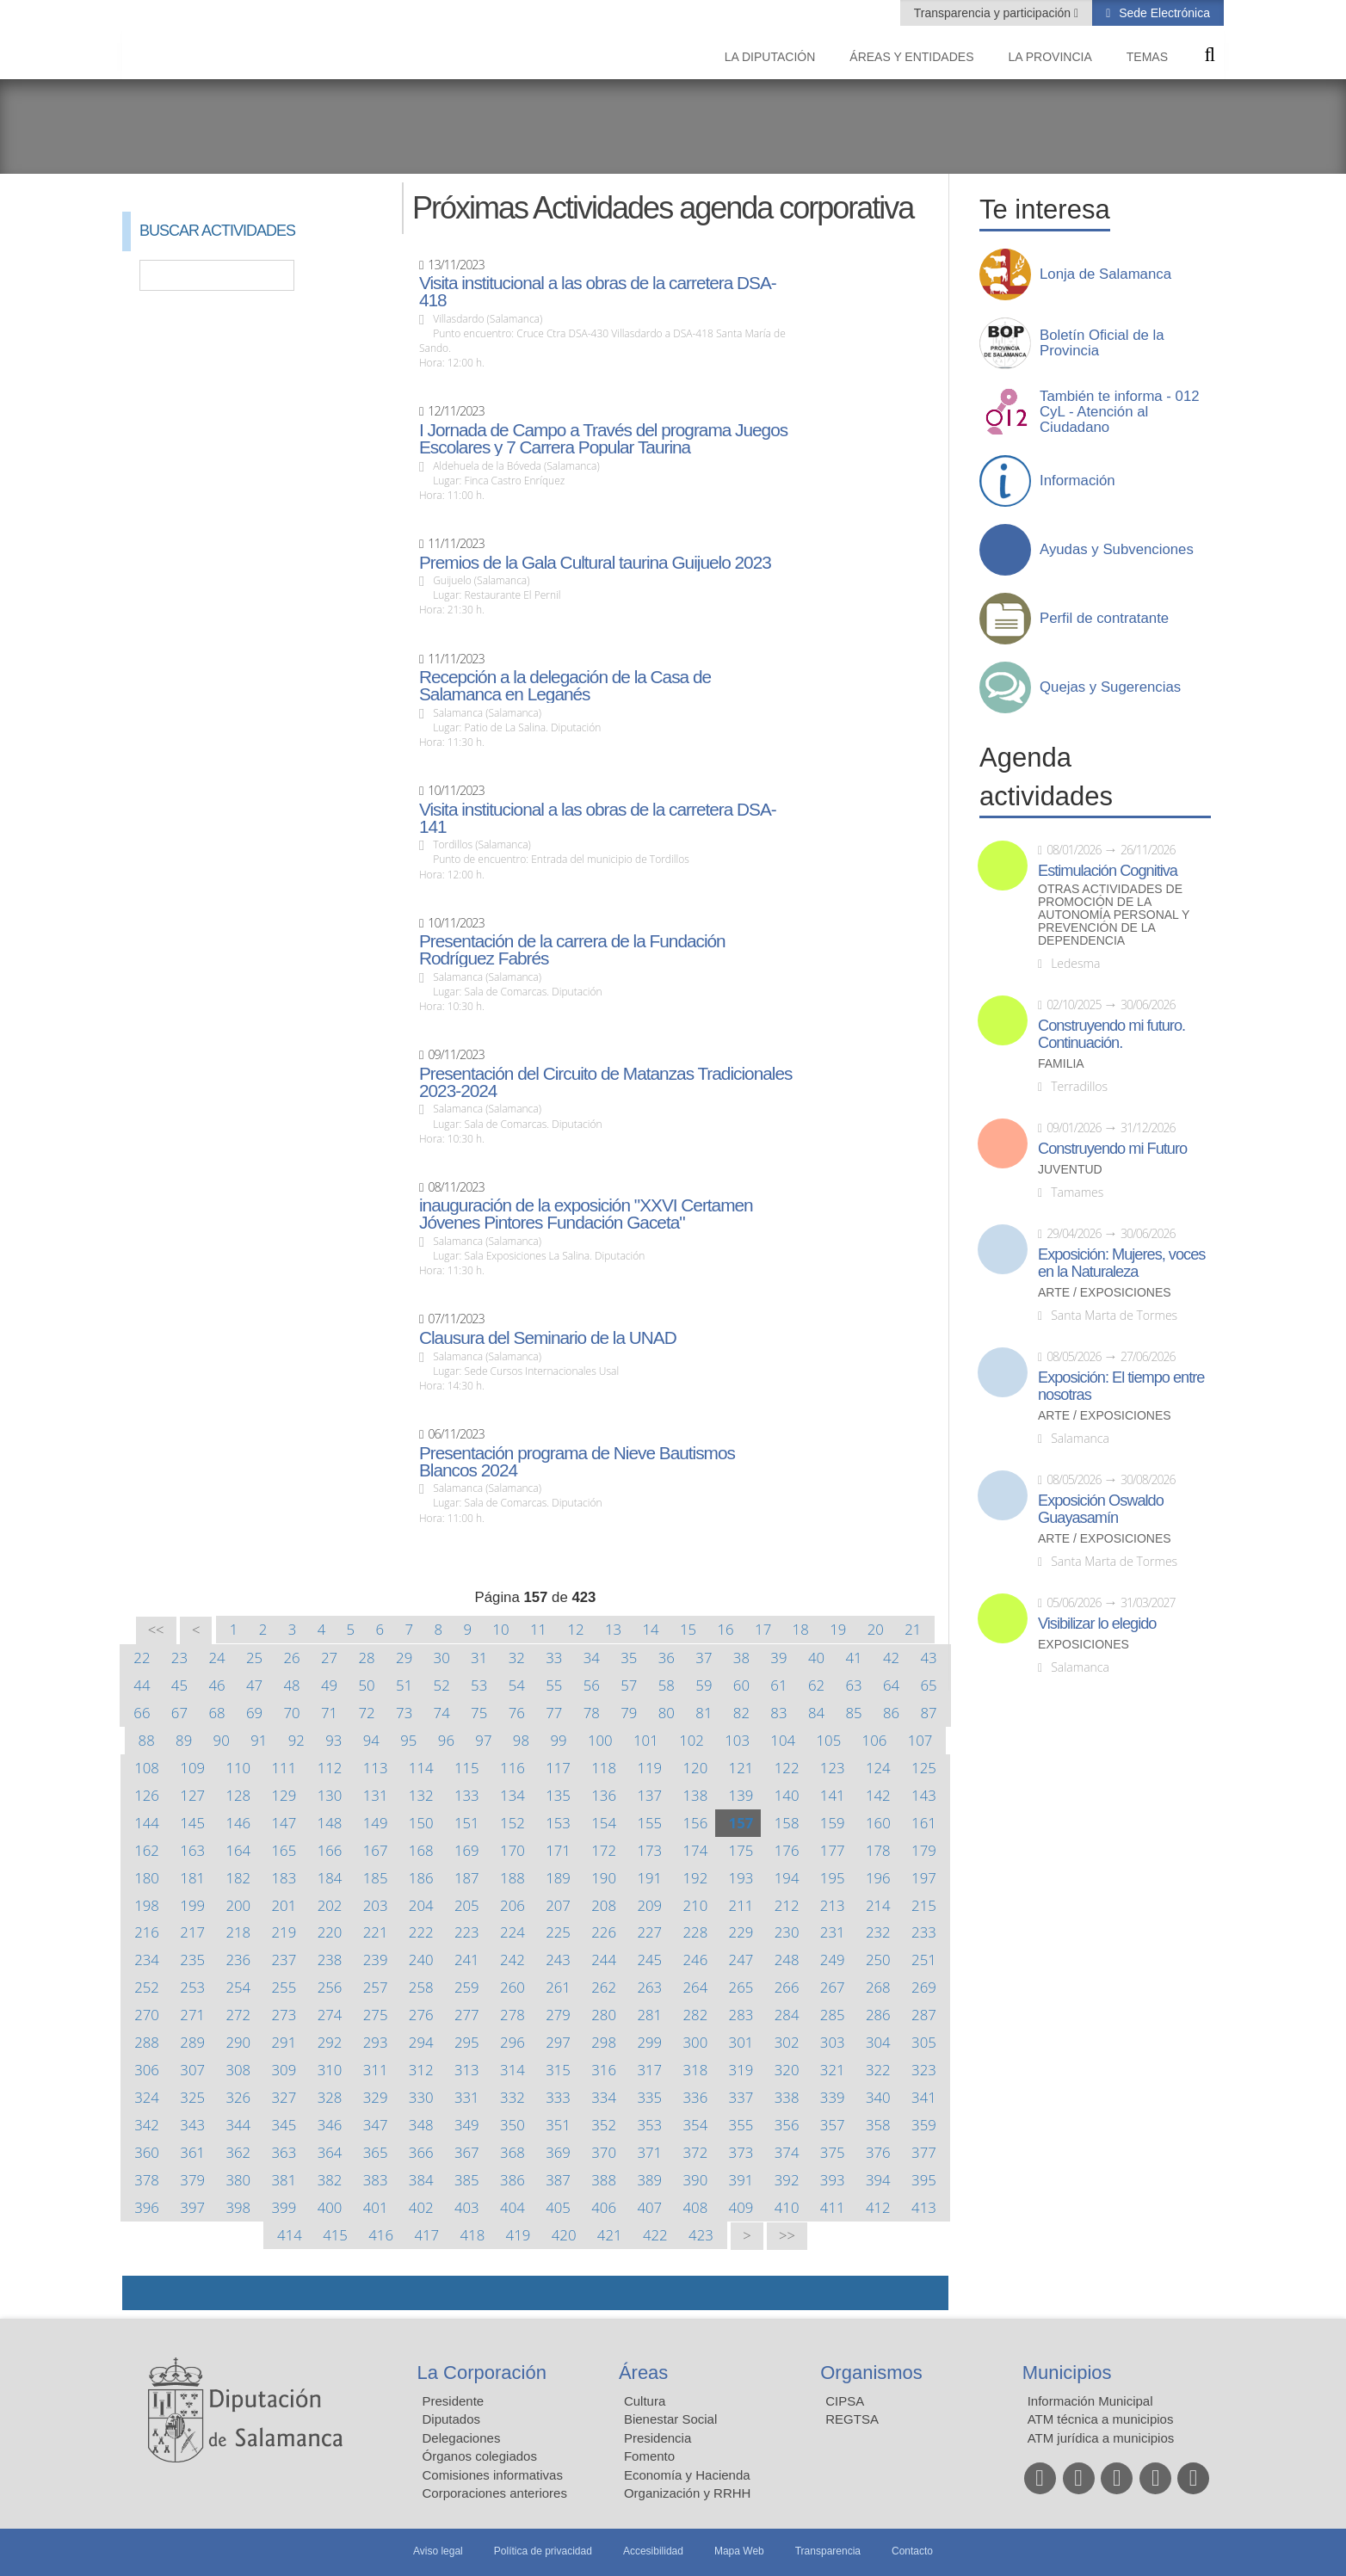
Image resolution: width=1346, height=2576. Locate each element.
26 (291, 1657)
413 (923, 2207)
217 (192, 1932)
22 (141, 1657)
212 (787, 1905)
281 (649, 2014)
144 (146, 1823)
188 (512, 1878)
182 (237, 1878)
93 (333, 1740)
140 (787, 1795)
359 (923, 2125)
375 (832, 2152)
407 (649, 2207)
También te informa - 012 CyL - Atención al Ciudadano (1120, 412)
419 (518, 2235)
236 (237, 1959)
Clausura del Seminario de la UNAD (547, 1338)
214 (878, 1905)
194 (787, 1878)
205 (466, 1905)
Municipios (1067, 2372)
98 (521, 1740)
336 (695, 2097)
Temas (1147, 57)
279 (558, 2014)
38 (741, 1657)
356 (787, 2125)
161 (923, 1823)
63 (853, 1685)
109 (192, 1768)
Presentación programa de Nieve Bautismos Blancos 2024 (577, 1462)
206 (512, 1905)
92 (296, 1740)
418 (472, 2235)
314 (512, 2070)
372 (695, 2152)
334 (603, 2097)
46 (216, 1685)
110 (237, 1768)
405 (558, 2207)
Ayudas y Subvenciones (1117, 550)
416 (380, 2235)
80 (666, 1712)
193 (741, 1878)
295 (466, 2042)
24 (216, 1657)
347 (375, 2125)
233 (923, 1932)
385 (466, 2180)
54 (517, 1685)
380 (237, 2180)
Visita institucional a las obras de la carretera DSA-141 (597, 818)
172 (603, 1850)
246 (695, 1959)
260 (512, 1987)
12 (575, 1629)
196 (878, 1878)
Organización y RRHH (687, 2493)
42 (891, 1657)
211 (741, 1905)
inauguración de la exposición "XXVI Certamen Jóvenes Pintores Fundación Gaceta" (586, 1214)
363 (284, 2152)
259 (466, 1987)
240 (421, 1959)
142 (878, 1795)
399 (284, 2207)
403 (466, 2207)
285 (832, 2014)
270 (146, 2014)
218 (237, 1932)
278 (512, 2014)
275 (375, 2014)
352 (603, 2125)
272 (237, 2014)
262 (603, 1987)
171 (558, 1850)
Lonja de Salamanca (1105, 274)
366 (421, 2152)
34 (591, 1657)
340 (878, 2097)
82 (741, 1712)
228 (695, 1932)
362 (237, 2152)
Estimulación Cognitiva (1107, 870)
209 (649, 1905)
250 (878, 1959)
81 (703, 1712)
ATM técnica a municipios (1101, 2419)
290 (237, 2042)
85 (853, 1712)
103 (737, 1740)
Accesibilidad (653, 2551)
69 (254, 1712)
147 (284, 1823)
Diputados (452, 2419)
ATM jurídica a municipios (1101, 2438)
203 (375, 1905)
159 (832, 1823)
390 (695, 2180)
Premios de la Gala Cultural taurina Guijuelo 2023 (595, 562)
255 (284, 1987)
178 (878, 1850)
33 (554, 1657)
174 (695, 1850)
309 (284, 2070)
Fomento (649, 2456)
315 (558, 2070)
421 (609, 2235)
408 (695, 2207)
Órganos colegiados (480, 2456)
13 (613, 1629)
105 (828, 1740)
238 (330, 1959)
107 (920, 1740)
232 (878, 1932)
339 (832, 2097)
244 (603, 1959)
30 (442, 1657)
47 (254, 1685)
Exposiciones (1083, 1644)
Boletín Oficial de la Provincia (1102, 343)
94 (371, 1740)
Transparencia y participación (994, 13)
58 (666, 1685)
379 (192, 2180)
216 (146, 1932)
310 (330, 2070)
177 (832, 1850)
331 (466, 2097)
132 (421, 1795)
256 (330, 1987)
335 (649, 2097)
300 (695, 2042)
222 (421, 1932)
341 (923, 2097)
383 (375, 2180)
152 (512, 1823)
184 (330, 1878)
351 (558, 2125)
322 (878, 2070)
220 (330, 1932)
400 (330, 2207)
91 (258, 1740)
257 (375, 1987)
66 (141, 1712)
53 (479, 1685)
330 (421, 2097)
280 (603, 2014)
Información (1077, 481)
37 (703, 1657)
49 (329, 1685)
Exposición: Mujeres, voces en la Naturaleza (1121, 1263)
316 (603, 2070)
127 (192, 1795)
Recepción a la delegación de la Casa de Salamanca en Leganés (565, 686)
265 (741, 1987)
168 (421, 1850)
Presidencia (657, 2438)
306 (146, 2070)
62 (816, 1685)
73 (404, 1712)
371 (649, 2152)
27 (329, 1657)
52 (442, 1685)
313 (466, 2070)
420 (564, 2235)
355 (741, 2125)
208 (603, 1905)
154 (603, 1823)
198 (146, 1905)
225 (558, 1932)
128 (237, 1795)
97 (483, 1740)
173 (649, 1850)
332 (512, 2097)
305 (923, 2042)
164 (237, 1850)
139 (741, 1795)
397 (192, 2207)
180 (146, 1878)
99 (558, 1740)
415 (335, 2235)
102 (691, 1740)
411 (832, 2207)
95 (408, 1740)
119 (649, 1768)
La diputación (770, 57)
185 (375, 1878)
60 (741, 1685)
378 (146, 2180)
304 (878, 2042)
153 (558, 1823)
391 (741, 2180)
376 (878, 2152)
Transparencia (828, 2551)
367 (466, 2152)
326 (237, 2097)
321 (832, 2070)
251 (923, 1959)
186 (421, 1878)
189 (558, 1878)
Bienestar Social (670, 2419)
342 (146, 2125)
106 (874, 1740)
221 (375, 1932)
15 (688, 1629)
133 (466, 1795)
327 (284, 2097)
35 (629, 1657)
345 (284, 2125)
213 (832, 1905)
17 (763, 1629)
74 (442, 1712)
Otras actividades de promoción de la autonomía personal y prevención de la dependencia (1113, 915)
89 (184, 1740)
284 (787, 2014)
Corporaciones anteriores (495, 2493)
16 (726, 1629)
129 (284, 1795)
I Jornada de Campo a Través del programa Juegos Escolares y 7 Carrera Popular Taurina (603, 439)
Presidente (454, 2401)
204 (421, 1905)
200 (237, 1905)
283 (741, 2014)
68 (216, 1712)
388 (603, 2180)
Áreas (643, 2372)
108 (146, 1768)
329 (375, 2097)
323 (923, 2070)
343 (192, 2125)
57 (629, 1685)
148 (330, 1823)
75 (479, 1712)
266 (787, 1987)
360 (146, 2152)
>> (787, 2236)
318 (695, 2070)
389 (649, 2180)
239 (375, 1959)
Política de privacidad (543, 2551)
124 (878, 1768)
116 (512, 1768)
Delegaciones (462, 2438)
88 (147, 1740)
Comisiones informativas (493, 2475)
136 (603, 1795)
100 (600, 1740)
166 (330, 1850)
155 (649, 1823)
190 (603, 1878)
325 (192, 2097)
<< (156, 1630)
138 (695, 1795)
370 (603, 2152)
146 (237, 1823)
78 (591, 1712)
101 (645, 1740)
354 (695, 2125)
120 (695, 1768)
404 (512, 2207)
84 (816, 1712)
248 (787, 1959)
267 (832, 1987)
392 (787, 2180)
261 (558, 1987)
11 (538, 1629)
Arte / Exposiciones (1104, 1292)
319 (741, 2070)
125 (923, 1768)
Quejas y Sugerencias (1110, 687)
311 (375, 2070)
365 (375, 2152)
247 (741, 1959)
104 (782, 1740)
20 (875, 1629)
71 (329, 1712)
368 (512, 2152)
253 (192, 1987)
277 (466, 2014)
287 (923, 2014)
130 (330, 1795)
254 (237, 1987)
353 (649, 2125)
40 (816, 1657)
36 (666, 1657)
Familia (1061, 1063)
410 (787, 2207)
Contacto (912, 2551)
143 (923, 1795)
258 (421, 1987)
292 (330, 2042)
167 (375, 1850)
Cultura (644, 2401)
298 (603, 2042)
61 (778, 1685)
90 (221, 1740)
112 (330, 1768)
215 (923, 1905)
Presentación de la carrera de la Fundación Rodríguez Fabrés (572, 950)
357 (832, 2125)
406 (603, 2207)
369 (558, 2152)
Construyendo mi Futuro (1112, 1148)
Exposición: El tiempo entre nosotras (1121, 1386)
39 (778, 1657)
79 (629, 1712)
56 (591, 1685)
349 (466, 2125)
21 (913, 1629)
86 (891, 1712)
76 (517, 1712)
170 (512, 1850)
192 (695, 1878)
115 (466, 1768)
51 (404, 1685)
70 (291, 1712)
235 (192, 1959)
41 (853, 1657)
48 (291, 1685)
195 (832, 1878)
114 (421, 1768)
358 (878, 2125)
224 (512, 1932)
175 (741, 1850)
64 (891, 1685)
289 (192, 2042)
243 (558, 1959)
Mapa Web (739, 2551)
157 (741, 1823)
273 (284, 2014)
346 (330, 2125)
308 (237, 2070)
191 (649, 1878)
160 (878, 1823)
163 (192, 1850)
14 (650, 1629)
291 (284, 2042)
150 (421, 1823)
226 (603, 1932)
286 (878, 2014)
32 (517, 1657)
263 (649, 1987)
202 (330, 1905)
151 (466, 1823)
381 (284, 2180)
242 (512, 1959)
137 (649, 1795)
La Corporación (481, 2372)
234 (146, 1959)
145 (192, 1823)
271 (192, 2014)
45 (179, 1685)
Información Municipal (1090, 2401)
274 (330, 2014)
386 (512, 2180)
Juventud (1070, 1169)
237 (284, 1959)
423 (700, 2235)
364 (330, 2152)
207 (558, 1905)
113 (375, 1768)
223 (466, 1932)
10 (500, 1629)
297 (558, 2042)
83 (778, 1712)
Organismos (871, 2372)
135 (558, 1795)
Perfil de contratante (1104, 618)
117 (558, 1768)
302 (787, 2042)
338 (787, 2097)
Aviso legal (438, 2551)
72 (367, 1712)
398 (237, 2207)
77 (554, 1712)
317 (649, 2070)
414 (289, 2235)
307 (192, 2070)
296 (512, 2042)
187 (466, 1878)
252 (146, 1987)
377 (923, 2152)
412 (878, 2207)
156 (694, 1823)
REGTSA (852, 2419)
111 (284, 1768)
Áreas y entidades (911, 57)
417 (426, 2235)
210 (695, 1905)
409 (741, 2207)
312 (421, 2070)
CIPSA (844, 2401)
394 (878, 2180)
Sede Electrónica (1162, 13)
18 (801, 1629)
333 (558, 2097)
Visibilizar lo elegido (1097, 1623)
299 (649, 2042)
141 (832, 1795)
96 (446, 1740)
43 (928, 1657)
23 (179, 1657)
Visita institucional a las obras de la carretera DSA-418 (597, 291)
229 (741, 1932)
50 (367, 1685)
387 (558, 2180)
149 (375, 1823)
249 (832, 1959)
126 (146, 1795)
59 (703, 1685)
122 (787, 1768)
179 (923, 1850)
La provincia (1050, 57)
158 (787, 1823)
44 (141, 1685)
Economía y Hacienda (687, 2475)
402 (421, 2207)
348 (421, 2125)
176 (787, 1850)
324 (146, 2097)
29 (404, 1657)
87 (928, 1712)
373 (741, 2152)
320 (787, 2070)
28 (367, 1657)
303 (832, 2042)
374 (787, 2152)
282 (695, 2014)
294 (421, 2042)
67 (179, 1712)
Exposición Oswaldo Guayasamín (1101, 1509)
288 (146, 2042)
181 (192, 1878)
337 (741, 2097)
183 (284, 1878)
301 (741, 2042)
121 (741, 1768)
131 (375, 1795)
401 (375, 2207)
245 (649, 1959)
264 (695, 1987)
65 (928, 1685)
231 (832, 1932)
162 (146, 1850)
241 (466, 1959)
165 (284, 1850)
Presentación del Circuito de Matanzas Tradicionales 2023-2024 (605, 1082)
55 (554, 1685)
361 (192, 2152)
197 (923, 1878)
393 (832, 2180)
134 (512, 1795)
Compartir (143, 2293)
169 (466, 1850)
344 (237, 2125)
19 (838, 1629)
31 (479, 1657)
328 (330, 2097)
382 (330, 2180)
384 (421, 2180)
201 (284, 1905)
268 (878, 1987)
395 (923, 2180)
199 (192, 1905)
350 (512, 2125)
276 (421, 2014)
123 (832, 1768)
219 (284, 1932)
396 (146, 2207)
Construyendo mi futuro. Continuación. (1111, 1034)
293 (375, 2042)
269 (923, 1987)
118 (603, 1768)
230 (787, 1932)
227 (649, 1932)
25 (254, 1657)
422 (655, 2235)
